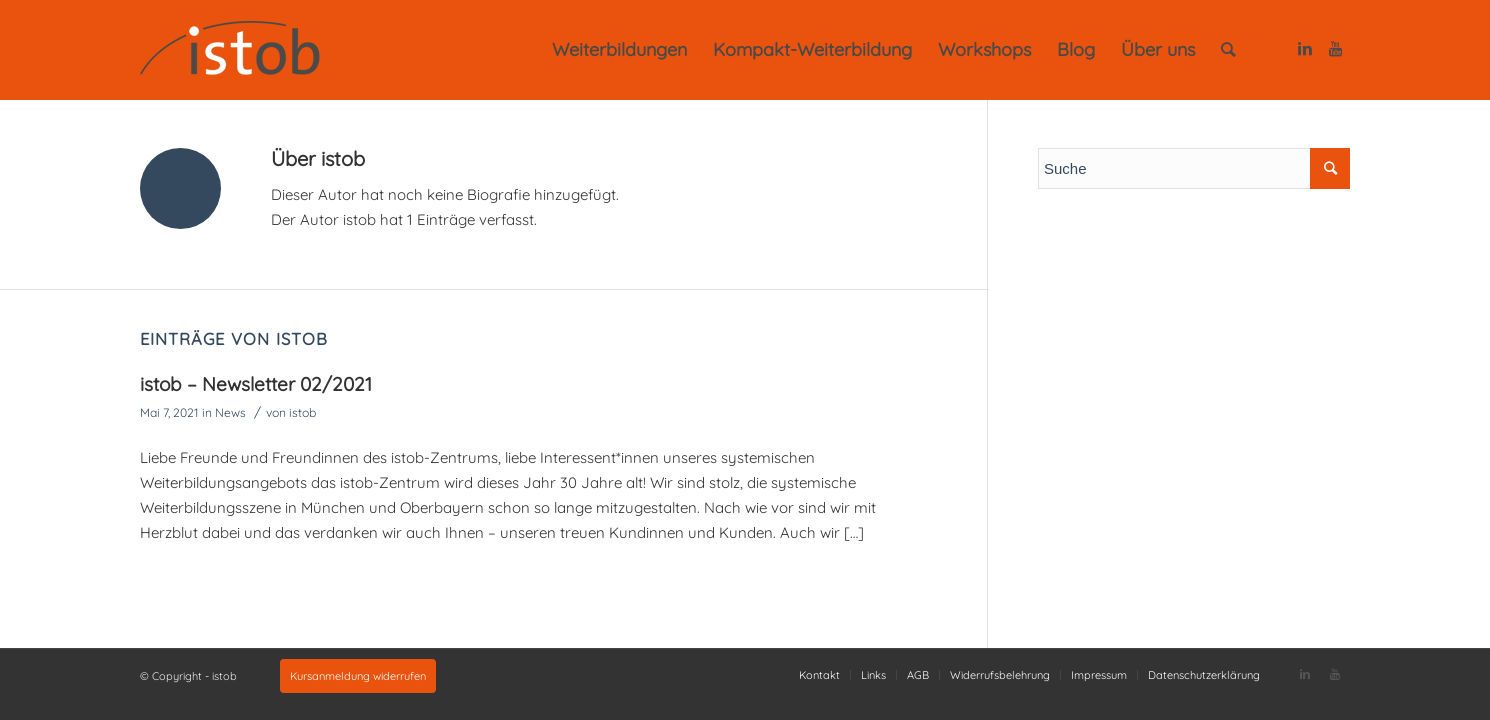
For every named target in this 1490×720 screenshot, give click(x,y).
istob (302, 412)
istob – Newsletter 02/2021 (256, 384)
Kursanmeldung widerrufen (358, 676)
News (230, 412)
